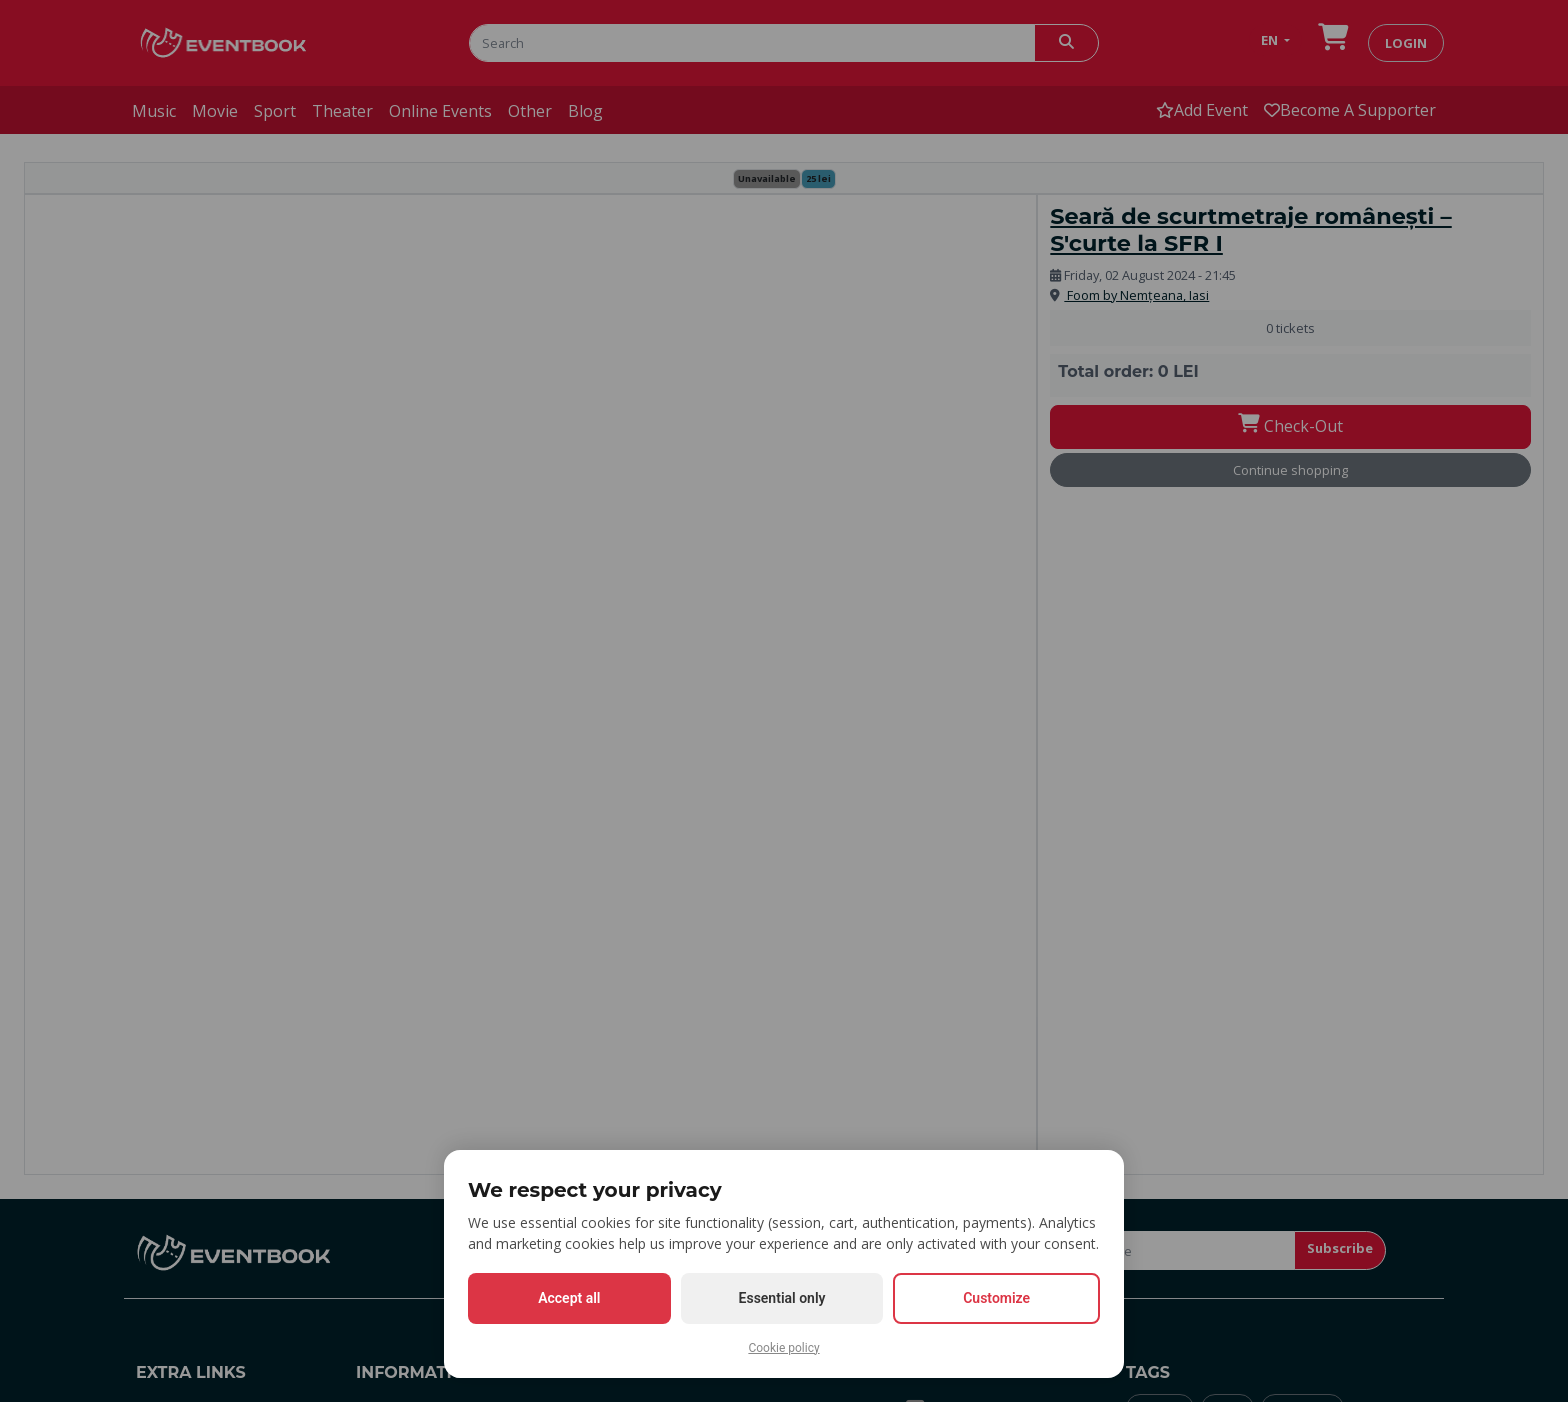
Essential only (782, 1298)
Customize (996, 1298)
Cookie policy (783, 1348)
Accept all (569, 1298)
